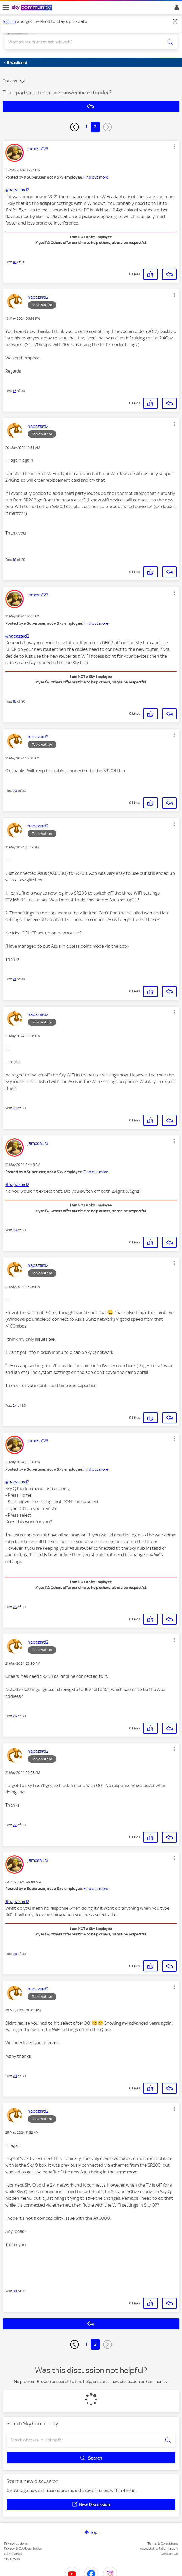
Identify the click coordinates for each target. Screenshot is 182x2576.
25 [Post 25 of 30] (15, 1607)
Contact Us (169, 2554)
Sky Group (12, 2559)
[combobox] (82, 42)
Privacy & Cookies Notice (23, 2548)
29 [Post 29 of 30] (15, 2076)
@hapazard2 (17, 189)
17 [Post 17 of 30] (14, 391)
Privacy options (16, 2543)
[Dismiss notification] (175, 21)
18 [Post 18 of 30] (14, 560)
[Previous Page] (74, 127)
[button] (174, 146)
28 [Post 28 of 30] (15, 1954)
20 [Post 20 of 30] (15, 791)
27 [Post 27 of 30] (15, 1825)
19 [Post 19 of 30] (14, 701)
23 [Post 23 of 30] (15, 1230)
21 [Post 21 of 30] (14, 979)
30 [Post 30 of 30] (15, 2291)
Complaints (13, 2554)
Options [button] (10, 81)
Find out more (95, 177)
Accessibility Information (159, 2548)
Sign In (175, 9)
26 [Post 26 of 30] (15, 1716)
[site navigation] (6, 7)
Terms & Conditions (162, 2543)
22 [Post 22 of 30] (15, 1108)
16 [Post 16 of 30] (14, 262)
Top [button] (93, 2532)
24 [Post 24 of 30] (15, 1406)
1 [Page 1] (86, 126)
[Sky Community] (32, 8)
